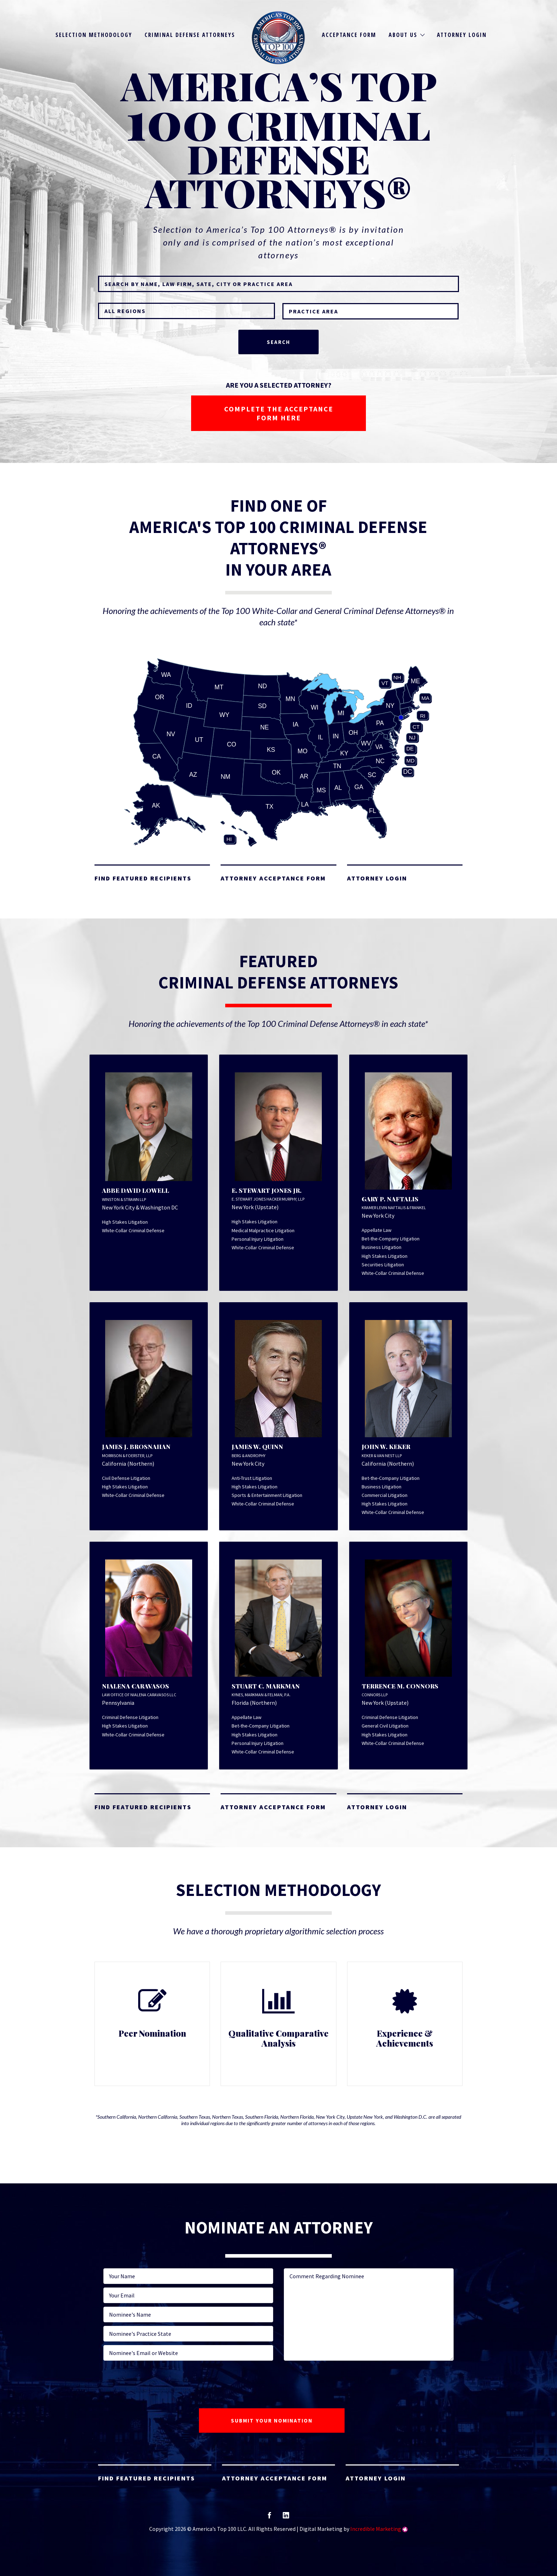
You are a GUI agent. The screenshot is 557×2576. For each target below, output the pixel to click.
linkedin (286, 2517)
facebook (269, 2517)
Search (278, 342)
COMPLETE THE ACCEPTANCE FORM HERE (278, 413)
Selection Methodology (93, 35)
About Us (403, 35)
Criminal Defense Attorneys (190, 35)
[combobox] (370, 311)
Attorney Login (462, 35)
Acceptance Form (349, 35)
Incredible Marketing (375, 2528)
